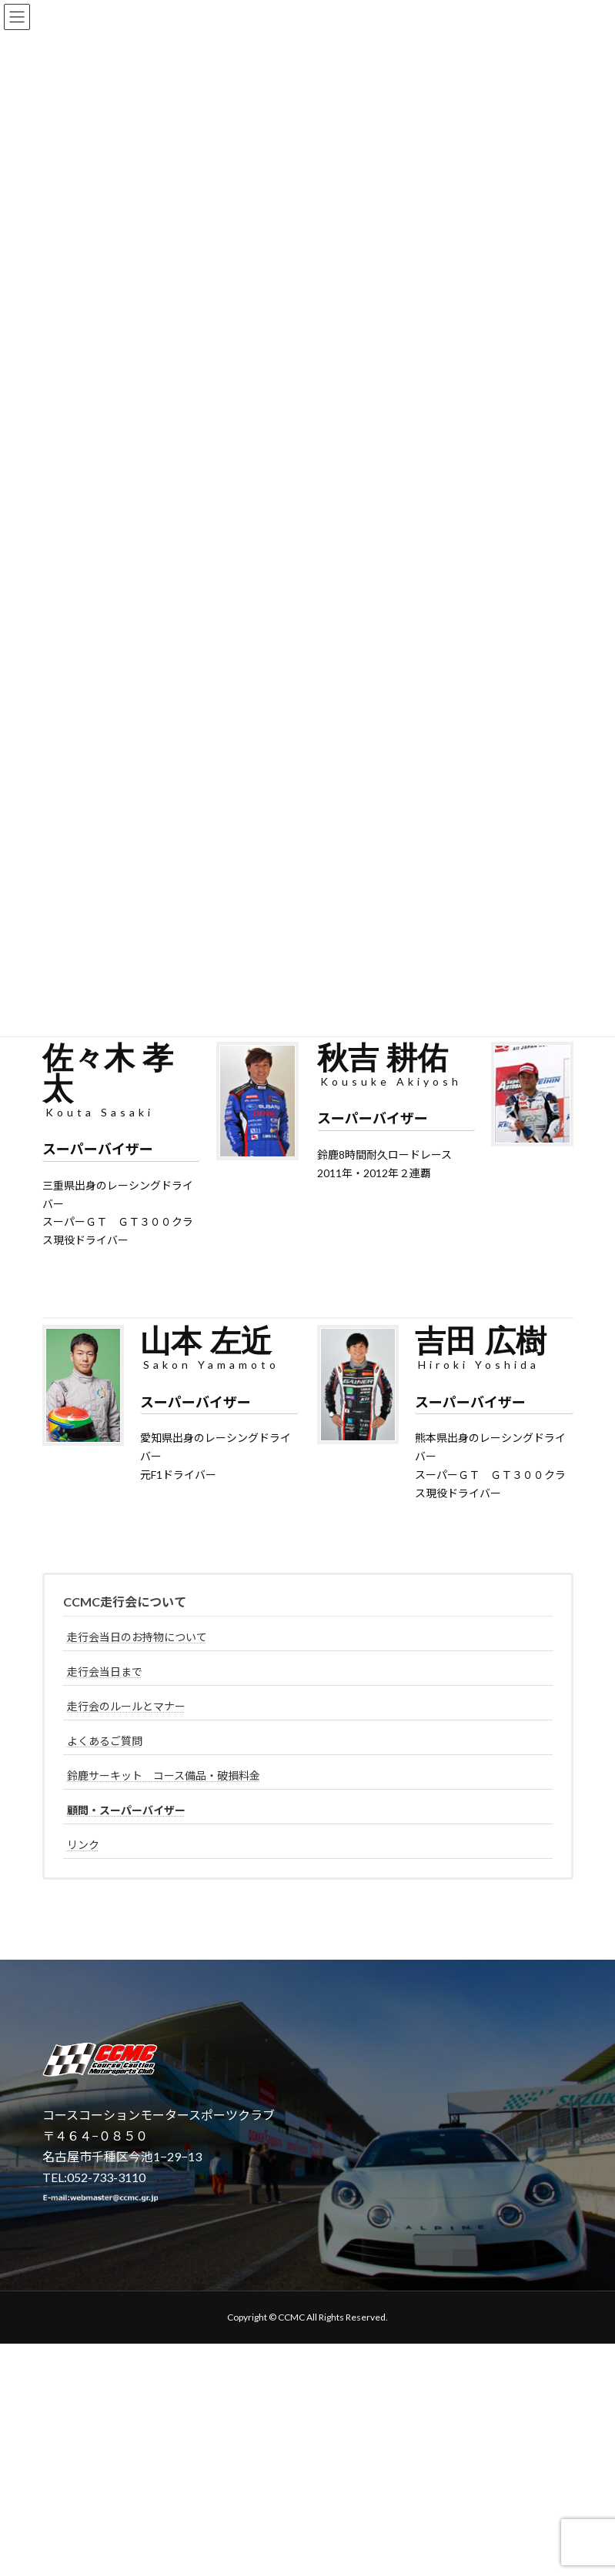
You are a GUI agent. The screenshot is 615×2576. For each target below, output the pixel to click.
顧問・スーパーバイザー (126, 1810)
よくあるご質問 (104, 1740)
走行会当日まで (104, 1671)
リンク (83, 1844)
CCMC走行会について (124, 1601)
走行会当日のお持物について (137, 1636)
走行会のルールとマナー (126, 1706)
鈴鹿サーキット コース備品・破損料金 (163, 1775)
